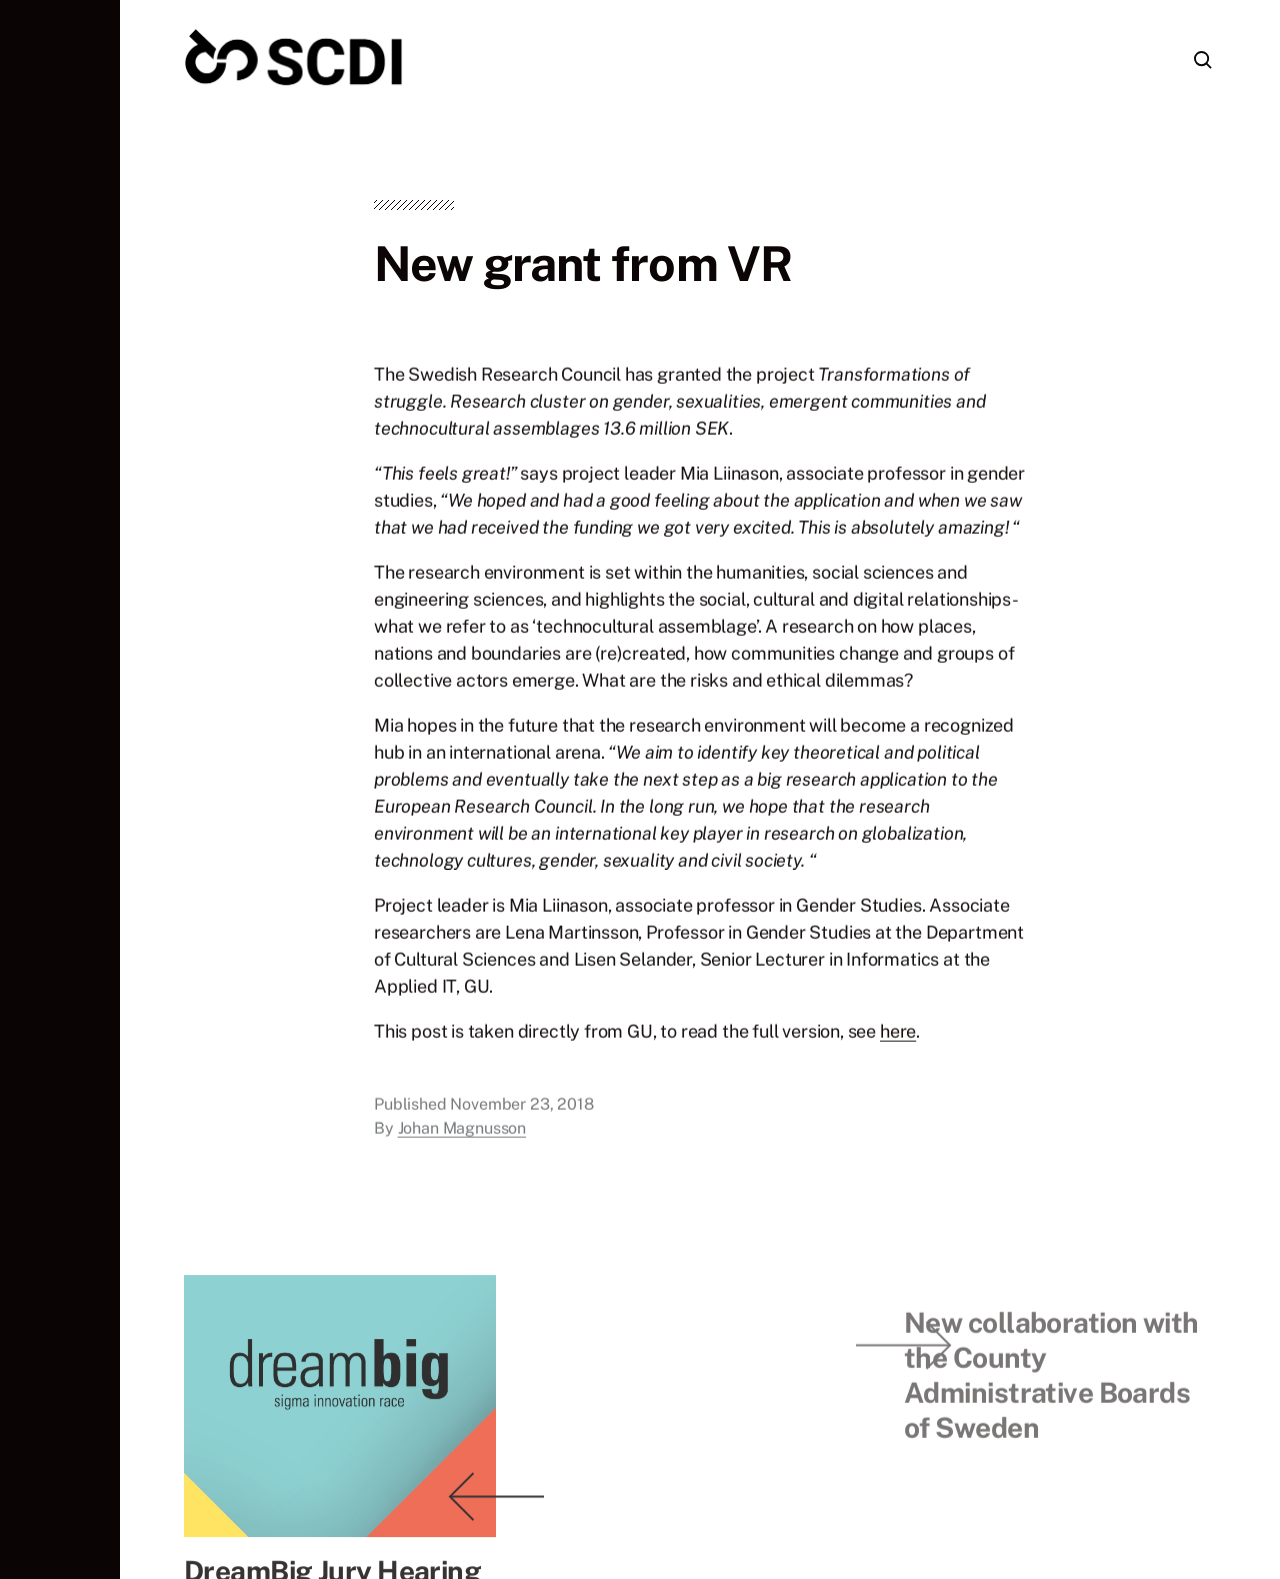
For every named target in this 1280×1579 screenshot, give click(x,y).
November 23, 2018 (521, 1114)
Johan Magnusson (462, 1138)
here (898, 1041)
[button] (60, 789)
